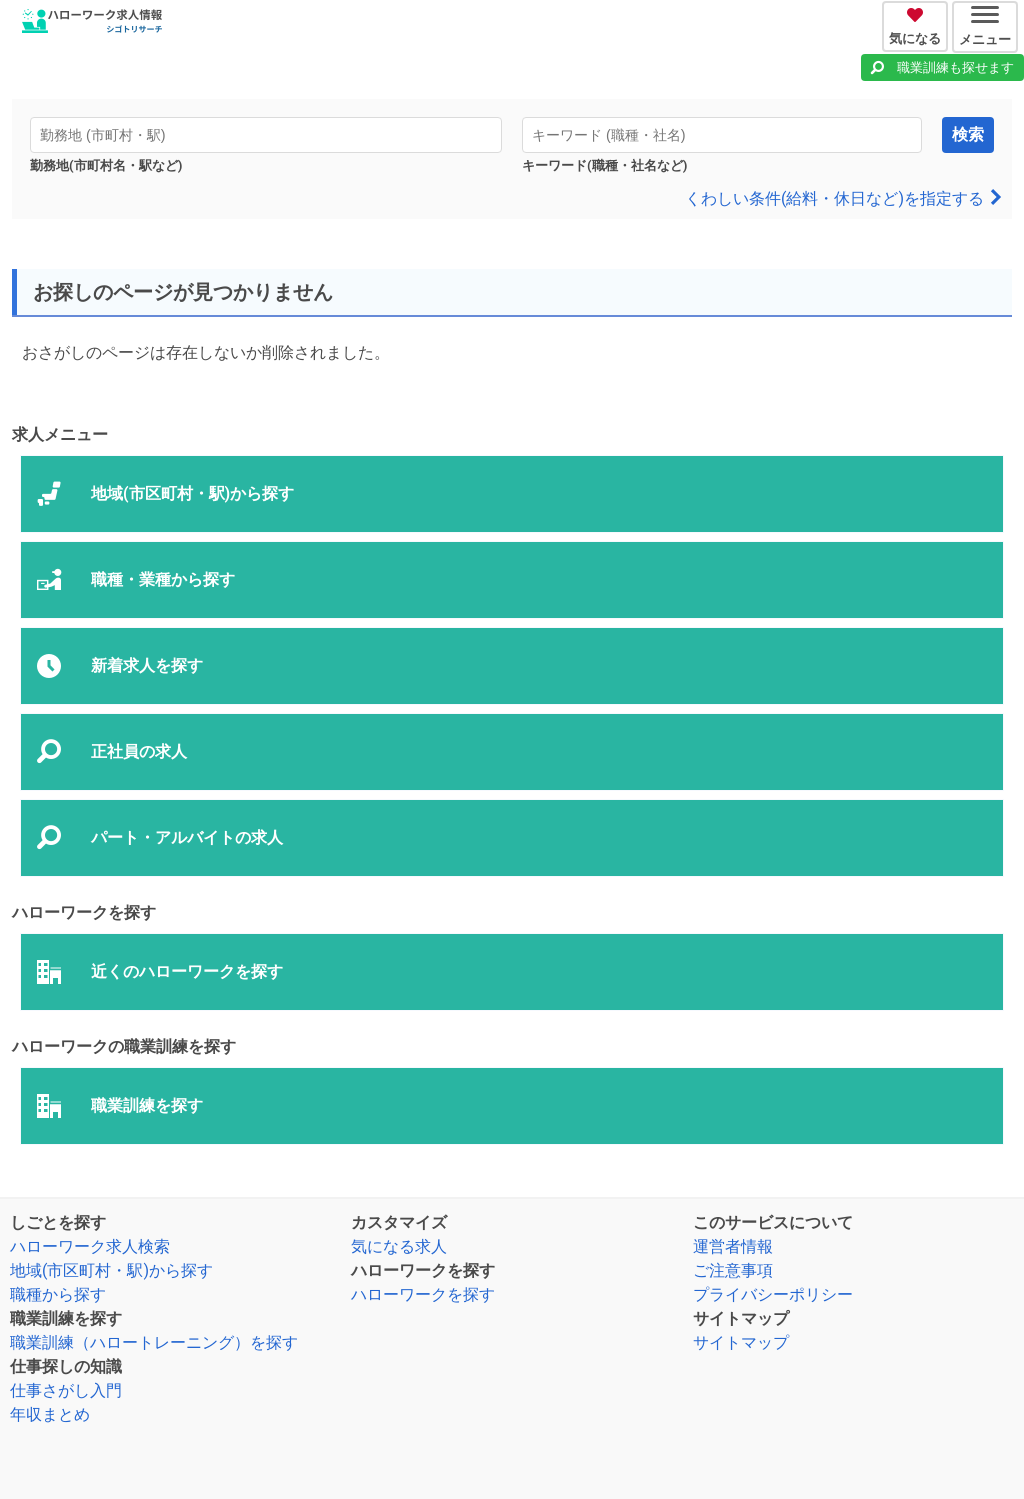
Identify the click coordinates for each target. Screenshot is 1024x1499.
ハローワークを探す (423, 1294)
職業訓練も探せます (955, 67)
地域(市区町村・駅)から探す (111, 1270)
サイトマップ (741, 1342)
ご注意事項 (733, 1270)
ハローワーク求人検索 (90, 1246)
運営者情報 (733, 1246)
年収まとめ (50, 1414)
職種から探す (58, 1294)
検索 (968, 134)
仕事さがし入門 (66, 1390)
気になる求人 (399, 1246)
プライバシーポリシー (773, 1294)
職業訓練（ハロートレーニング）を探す (154, 1342)
